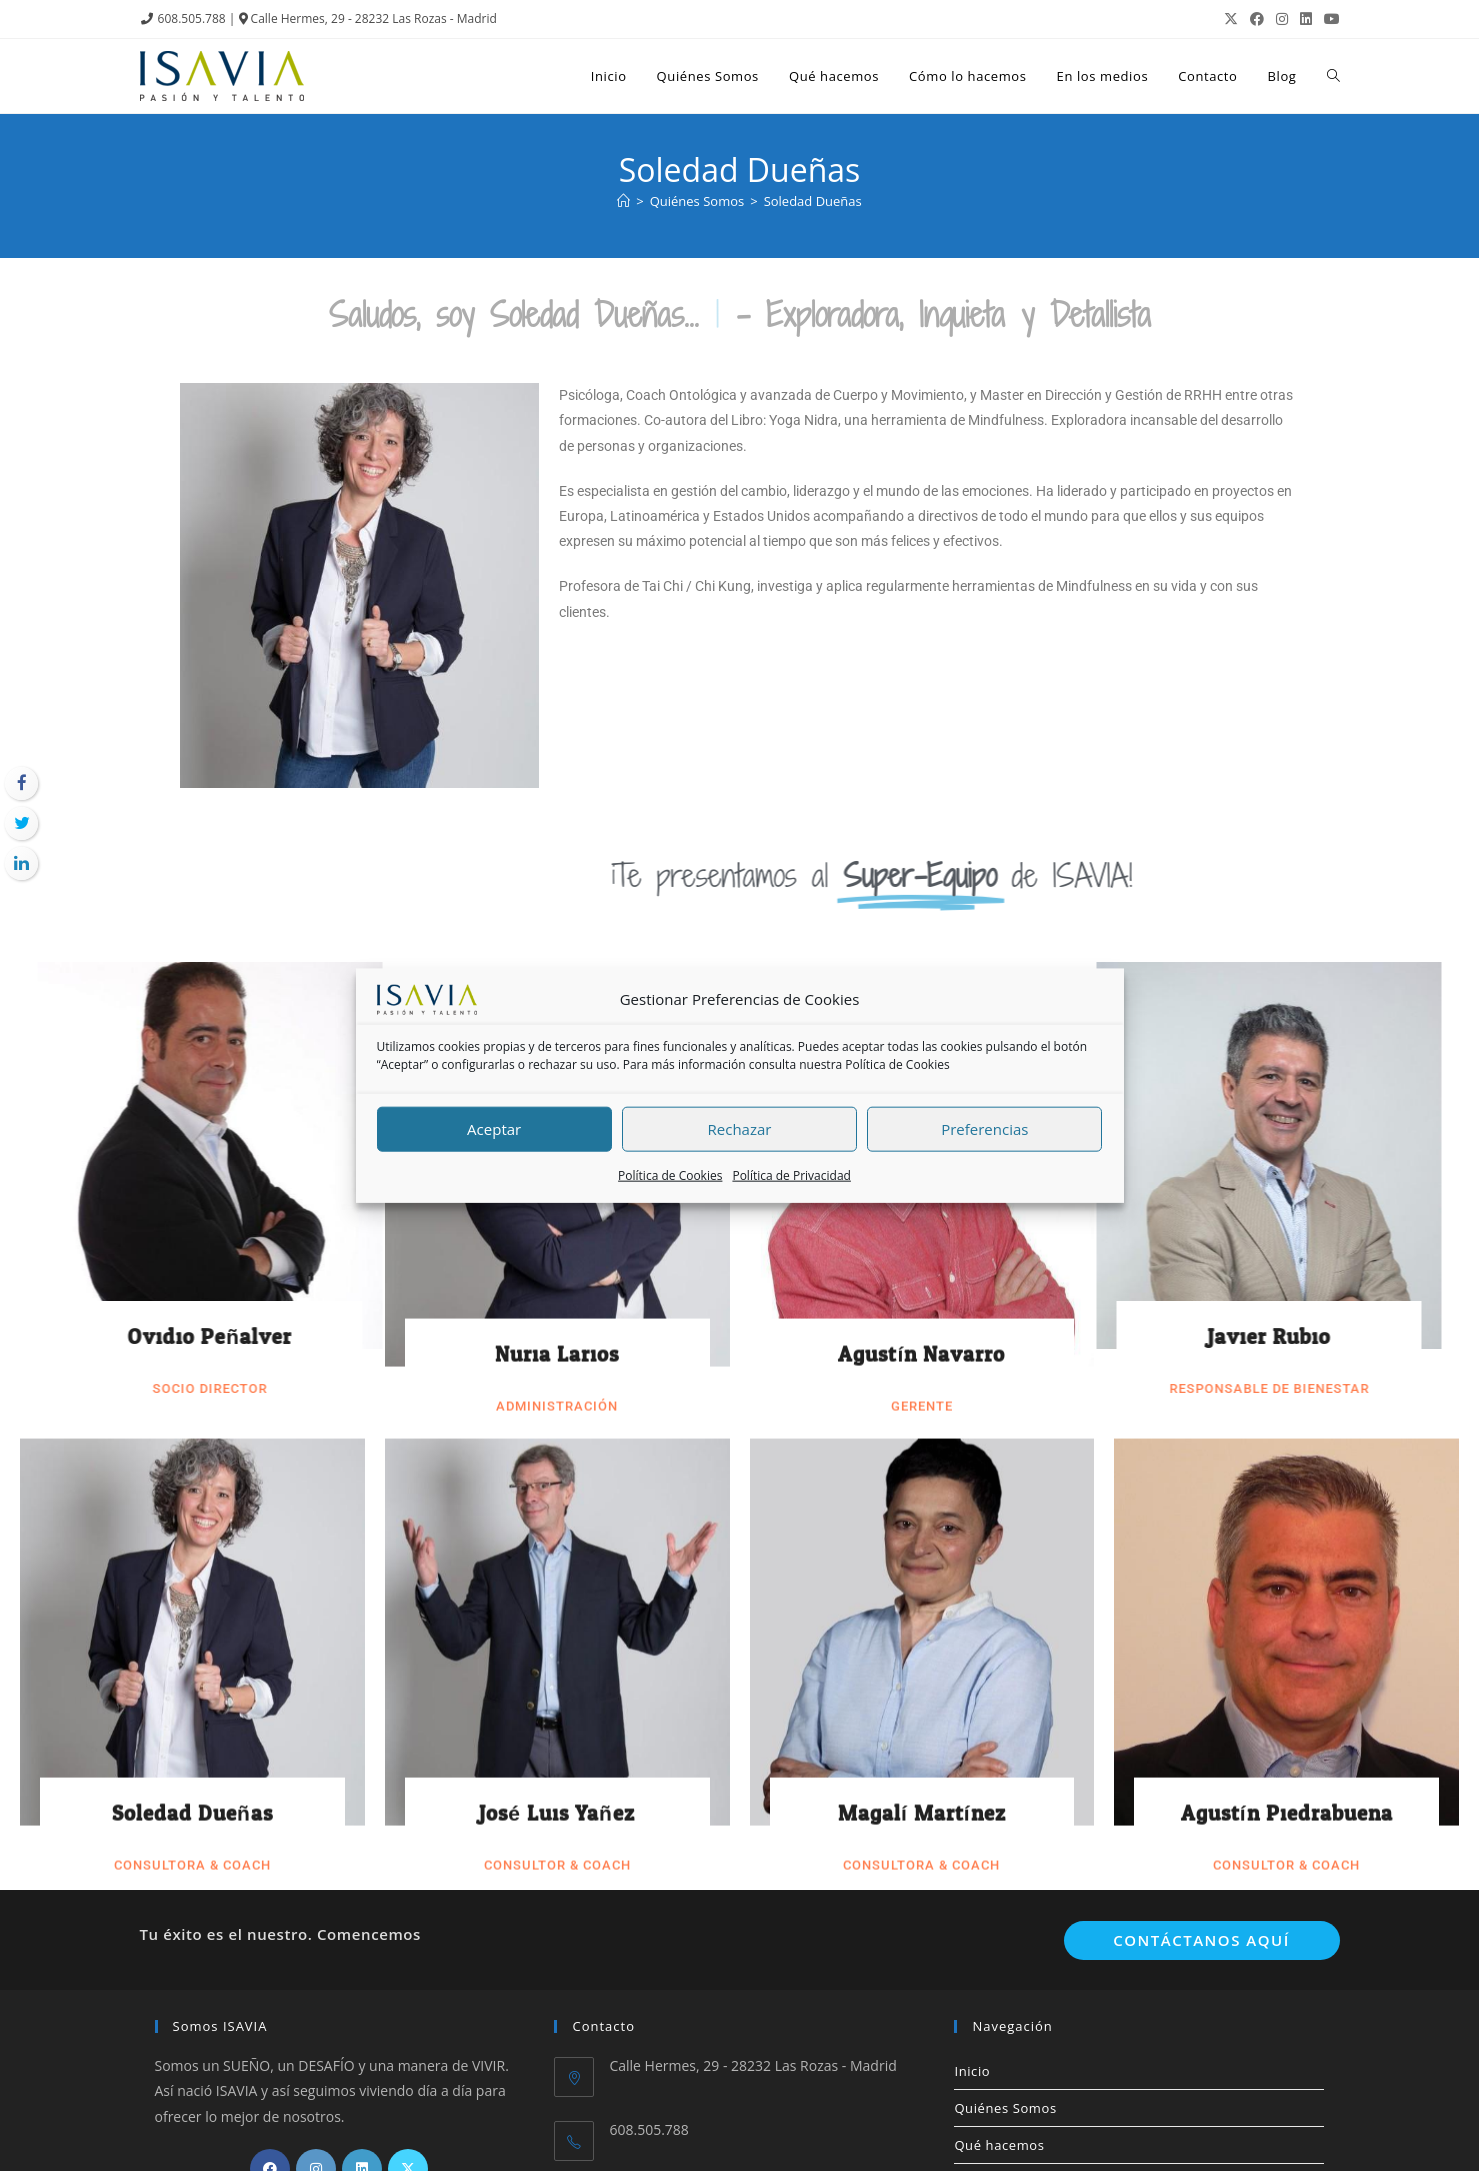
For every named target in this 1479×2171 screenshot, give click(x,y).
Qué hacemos (999, 2145)
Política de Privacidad (791, 1175)
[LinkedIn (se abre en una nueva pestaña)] (1306, 19)
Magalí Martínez (922, 762)
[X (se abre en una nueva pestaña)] (1231, 19)
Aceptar (494, 1129)
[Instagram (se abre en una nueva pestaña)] (1282, 19)
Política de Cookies (897, 1064)
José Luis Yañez (557, 762)
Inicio (972, 2071)
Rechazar (740, 1129)
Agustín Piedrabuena (1287, 762)
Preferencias (984, 1129)
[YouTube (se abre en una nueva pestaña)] (1329, 19)
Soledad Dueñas (192, 762)
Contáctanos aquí (1201, 1940)
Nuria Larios (557, 302)
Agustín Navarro (921, 302)
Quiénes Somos (1005, 2108)
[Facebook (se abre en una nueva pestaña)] (1257, 19)
